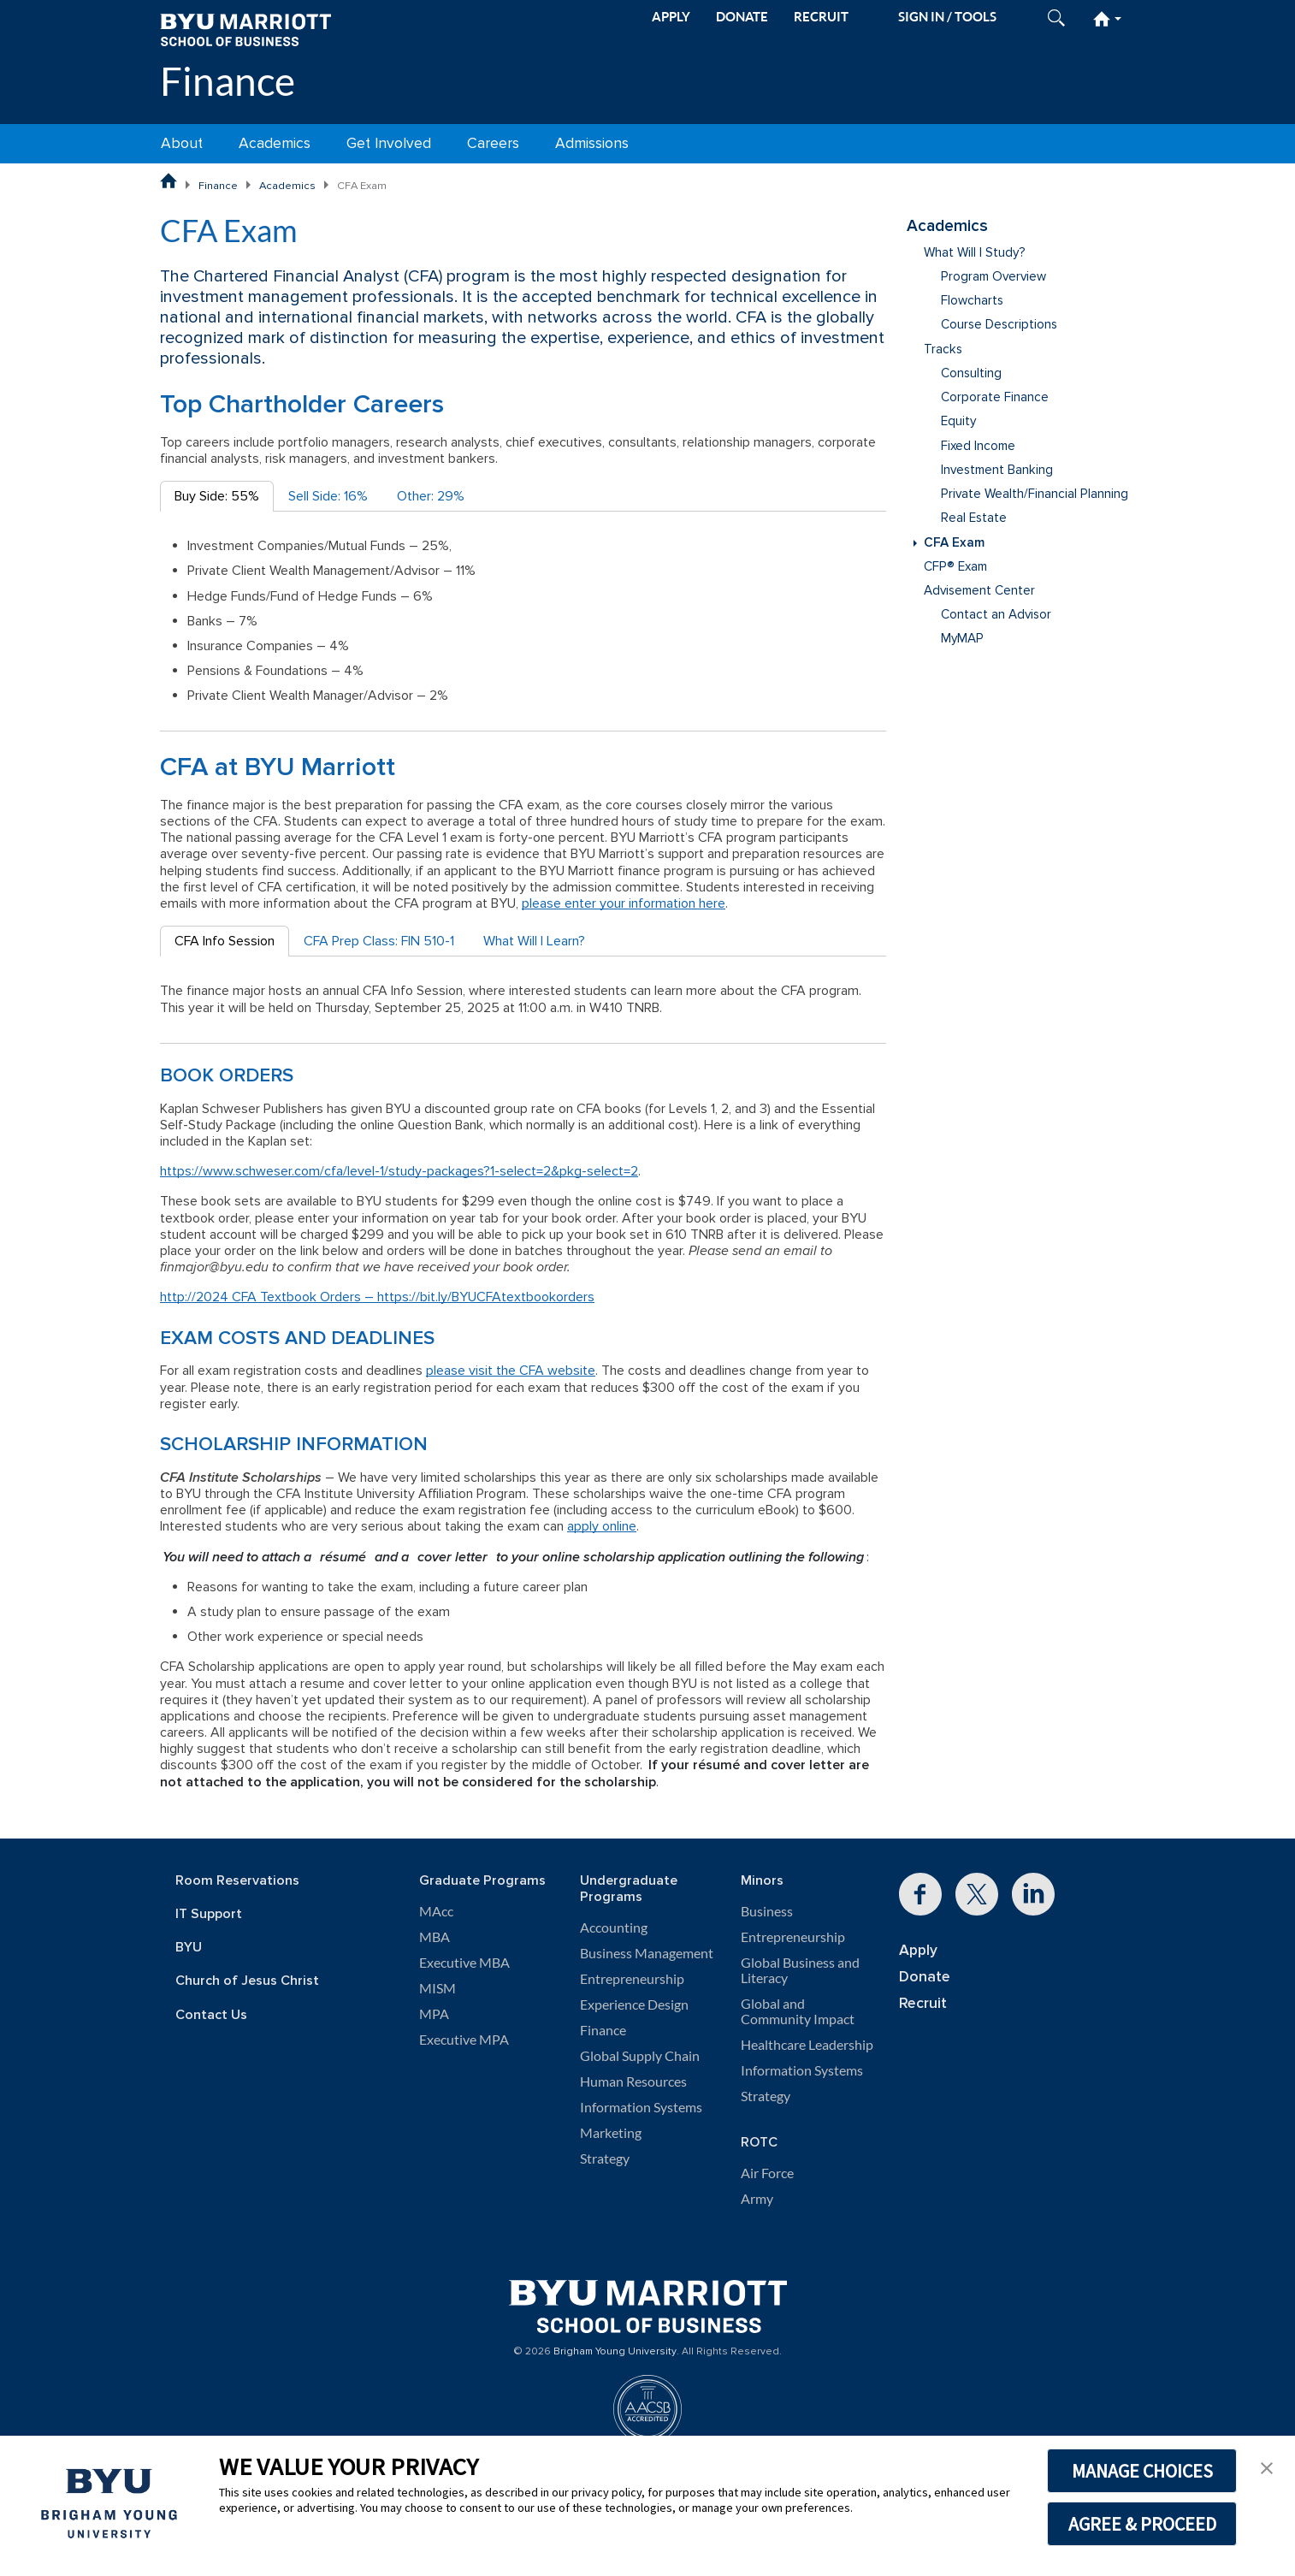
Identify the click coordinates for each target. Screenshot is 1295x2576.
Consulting (971, 373)
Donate (924, 1977)
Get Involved (388, 143)
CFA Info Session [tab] (224, 941)
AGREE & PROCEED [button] (1142, 2524)
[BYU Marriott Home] (245, 29)
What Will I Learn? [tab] (534, 941)
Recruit (923, 2003)
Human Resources (633, 2081)
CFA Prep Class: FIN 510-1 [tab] (379, 941)
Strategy (605, 2158)
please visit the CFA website (510, 1370)
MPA (434, 2014)
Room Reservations (237, 1881)
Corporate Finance (995, 397)
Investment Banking (997, 470)
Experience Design (634, 2004)
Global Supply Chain (640, 2056)
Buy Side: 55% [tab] (216, 496)
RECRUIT (821, 17)
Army (757, 2198)
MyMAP (962, 639)
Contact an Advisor (996, 615)
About (182, 143)
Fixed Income (978, 446)
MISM (437, 1988)
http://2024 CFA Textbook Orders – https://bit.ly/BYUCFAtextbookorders (377, 1297)
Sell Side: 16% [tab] (328, 496)
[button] (1267, 2466)
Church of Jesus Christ (247, 1981)
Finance (227, 80)
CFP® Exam (955, 567)
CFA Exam (954, 543)
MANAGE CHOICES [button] (1142, 2471)
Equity (958, 421)
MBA (434, 1937)
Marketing (611, 2133)
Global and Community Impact (797, 2011)
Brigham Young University (615, 2352)
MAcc (436, 1911)
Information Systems (641, 2107)
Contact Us (211, 2015)
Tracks (943, 349)
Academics (274, 143)
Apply (918, 1950)
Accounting (614, 1927)
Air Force (767, 2173)
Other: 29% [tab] (430, 496)
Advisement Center (979, 591)
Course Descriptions (999, 325)
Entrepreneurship (632, 1979)
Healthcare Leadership (807, 2044)
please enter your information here (623, 903)
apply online (601, 1526)
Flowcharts (972, 301)
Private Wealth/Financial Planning (1034, 494)
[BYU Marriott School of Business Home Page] (168, 180)
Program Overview (993, 277)
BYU (188, 1947)
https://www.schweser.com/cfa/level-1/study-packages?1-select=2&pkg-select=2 (399, 1171)
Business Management (646, 1953)
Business (767, 1911)
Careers (493, 143)
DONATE (742, 17)
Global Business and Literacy (800, 1970)
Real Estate (974, 518)
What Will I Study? (975, 253)
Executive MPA (464, 2039)
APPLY (671, 17)
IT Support (208, 1914)
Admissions (592, 143)
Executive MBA (464, 1962)
